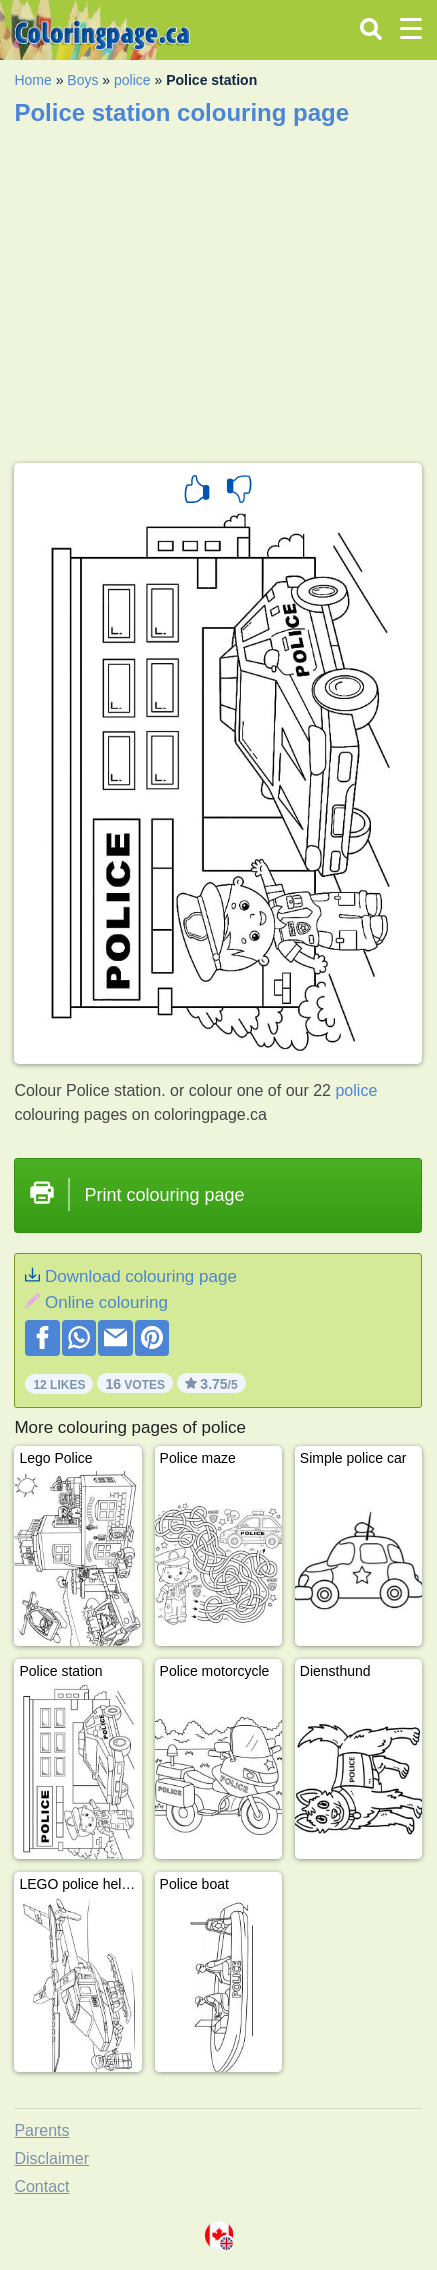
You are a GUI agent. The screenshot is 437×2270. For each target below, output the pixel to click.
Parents (41, 2130)
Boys (82, 80)
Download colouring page (141, 1276)
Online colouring (106, 1302)
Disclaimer (51, 2158)
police (132, 80)
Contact (41, 2186)
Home (32, 80)
